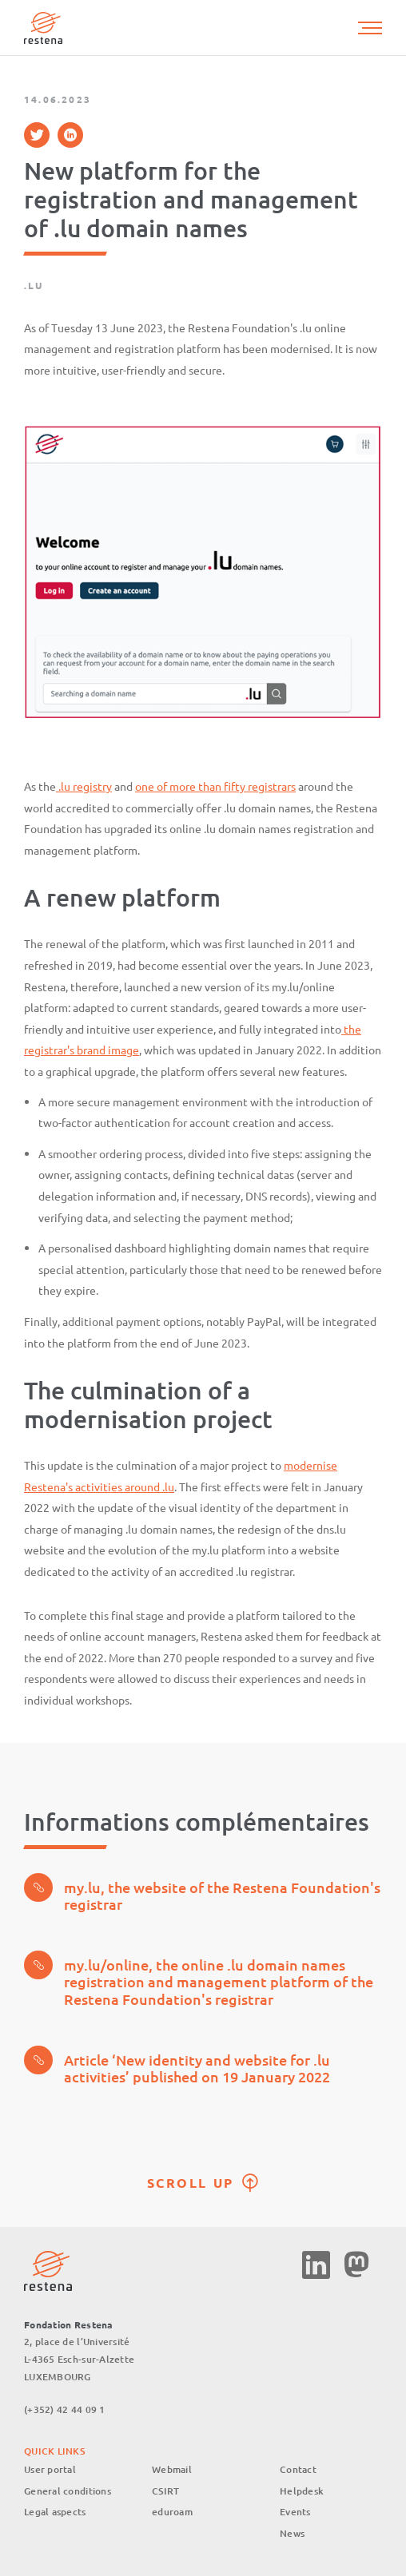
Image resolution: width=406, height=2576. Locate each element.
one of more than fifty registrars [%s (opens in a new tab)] (215, 786)
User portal (50, 2469)
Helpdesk (302, 2491)
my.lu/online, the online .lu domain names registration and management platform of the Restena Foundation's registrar (198, 1979)
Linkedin (316, 2265)
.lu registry (84, 786)
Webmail (172, 2469)
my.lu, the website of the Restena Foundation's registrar (202, 1893)
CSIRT (165, 2491)
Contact (298, 2469)
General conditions (67, 2491)
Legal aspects (55, 2511)
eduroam (172, 2511)
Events (295, 2511)
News (292, 2533)
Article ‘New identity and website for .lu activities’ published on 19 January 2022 (177, 2066)
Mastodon (356, 2265)
